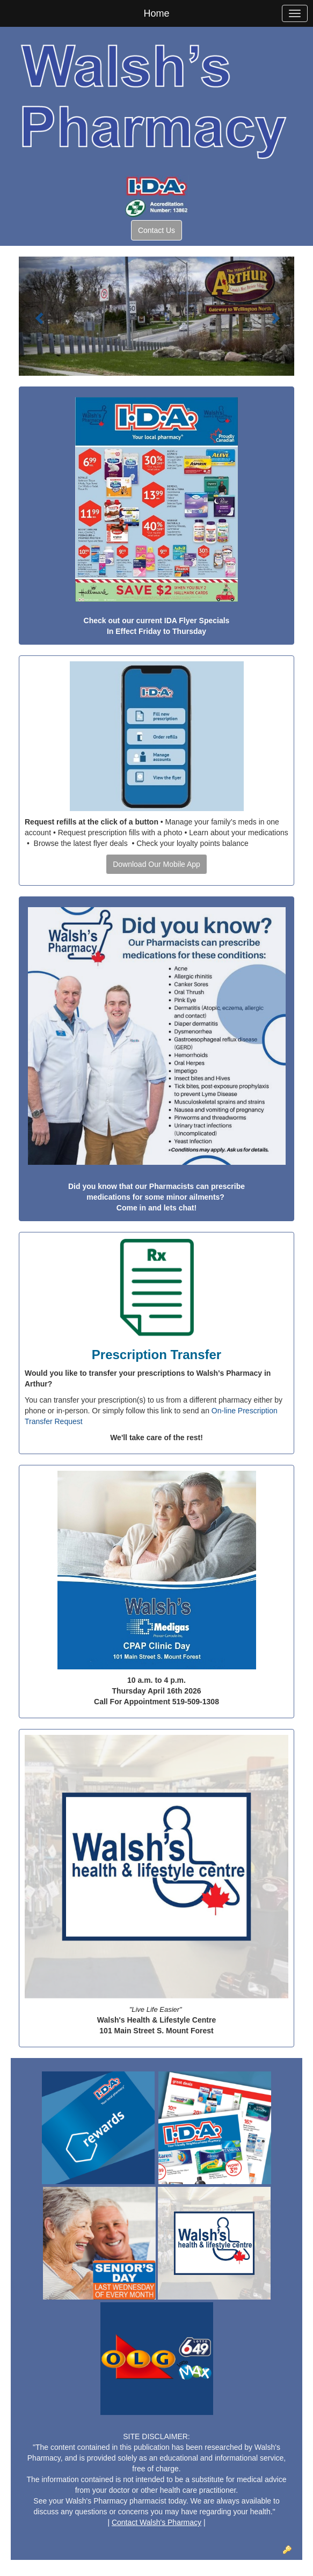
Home (156, 13)
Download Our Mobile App (156, 864)
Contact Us (156, 230)
